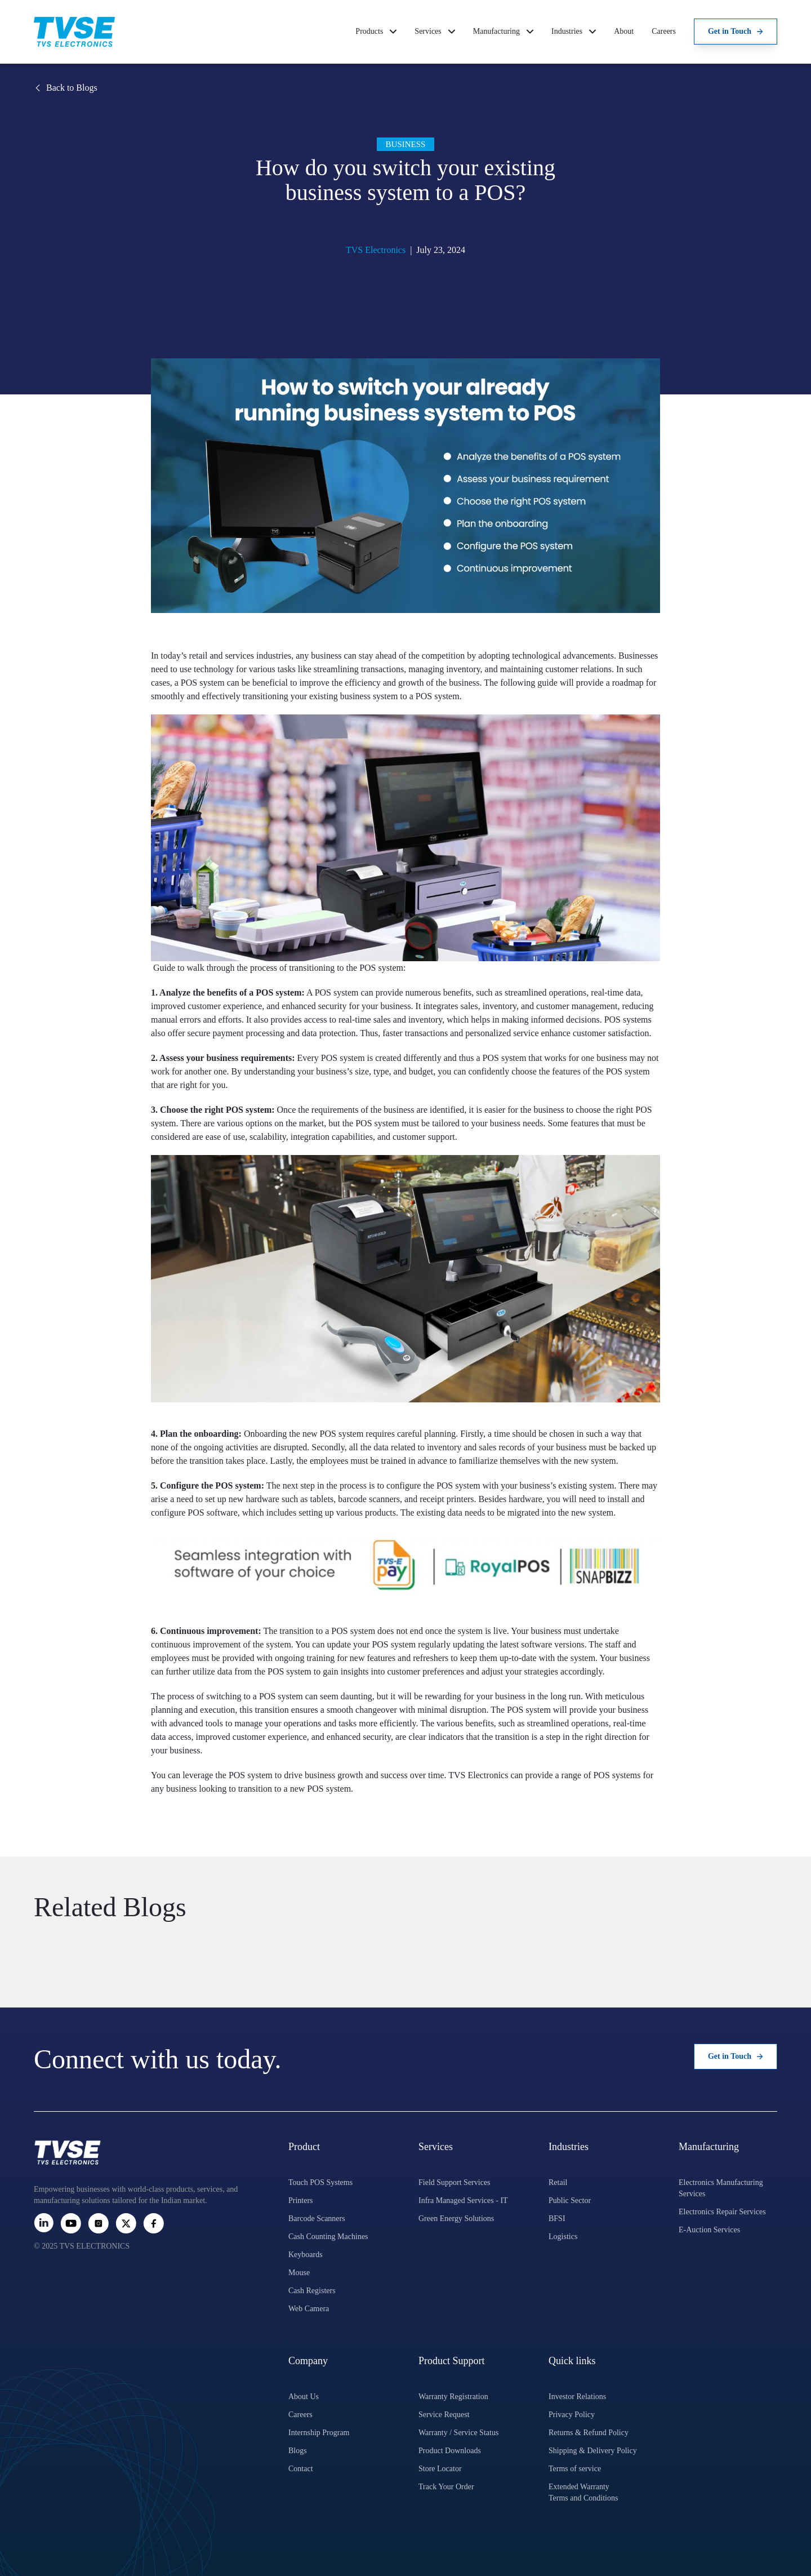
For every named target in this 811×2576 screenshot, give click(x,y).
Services (434, 31)
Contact (300, 2468)
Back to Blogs (65, 87)
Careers (664, 31)
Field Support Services (454, 2182)
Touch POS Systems (320, 2182)
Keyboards (305, 2254)
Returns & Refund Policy (589, 2432)
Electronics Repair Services (722, 2212)
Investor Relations (577, 2396)
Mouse (299, 2272)
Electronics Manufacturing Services (721, 2188)
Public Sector (570, 2200)
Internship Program (318, 2432)
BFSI (557, 2218)
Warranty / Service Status (458, 2432)
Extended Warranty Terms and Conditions (583, 2492)
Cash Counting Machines (328, 2236)
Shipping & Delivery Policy (593, 2450)
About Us (303, 2396)
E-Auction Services (709, 2230)
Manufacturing (503, 31)
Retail (558, 2182)
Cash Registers (312, 2290)
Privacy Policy (572, 2414)
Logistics (563, 2236)
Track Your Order (446, 2486)
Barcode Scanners (316, 2218)
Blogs (297, 2450)
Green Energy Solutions (456, 2218)
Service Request (444, 2414)
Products (375, 31)
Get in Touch (735, 31)
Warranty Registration (453, 2396)
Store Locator (440, 2468)
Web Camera (308, 2308)
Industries (573, 31)
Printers (300, 2200)
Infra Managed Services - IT (463, 2200)
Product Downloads (449, 2450)
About (624, 31)
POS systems (616, 1775)
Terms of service (575, 2468)
